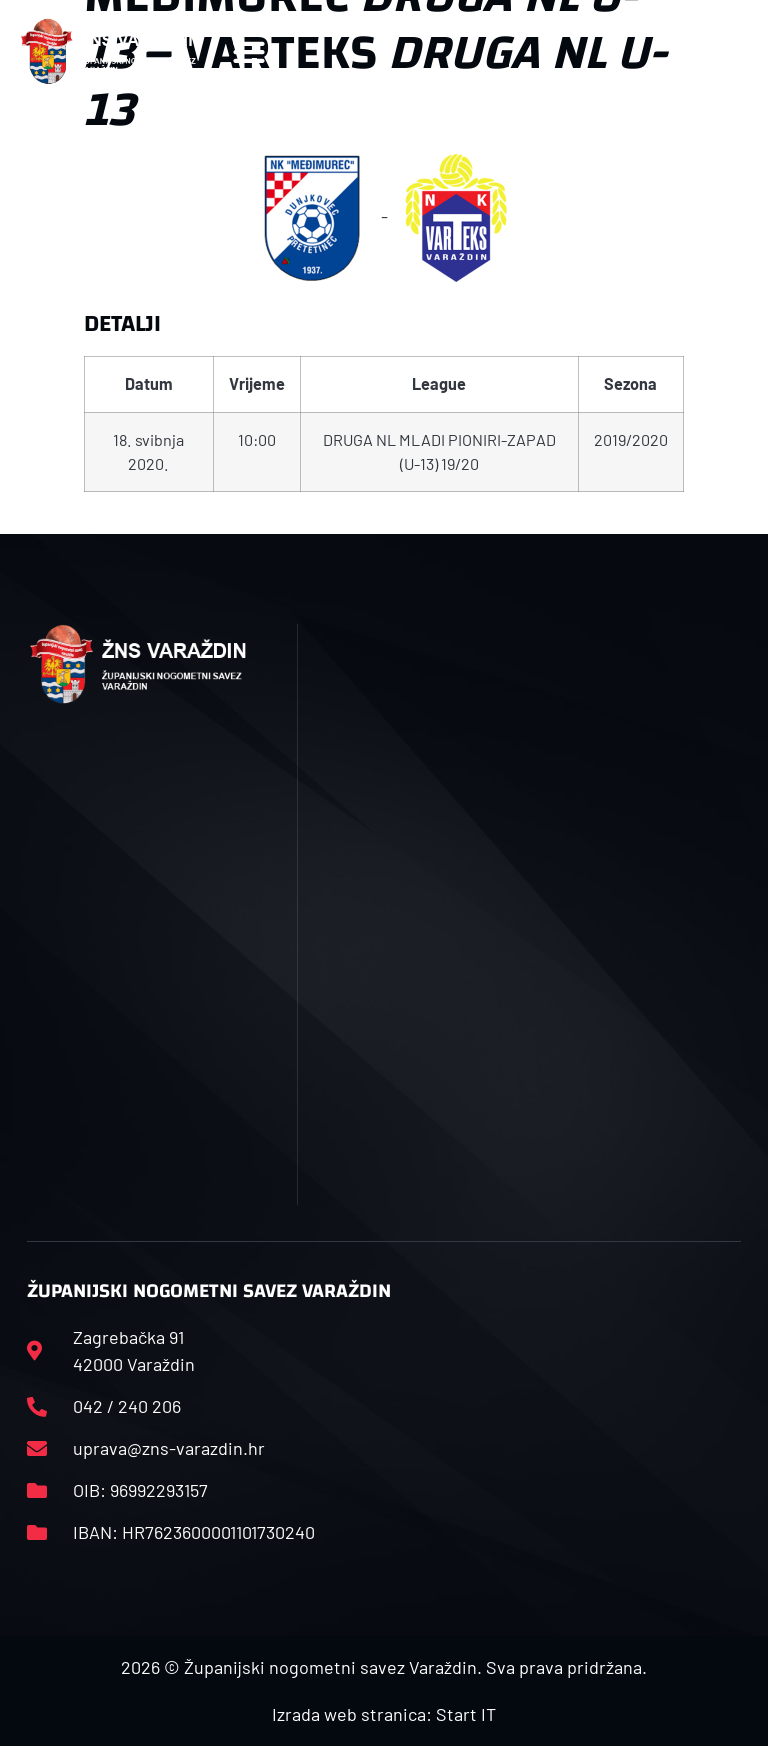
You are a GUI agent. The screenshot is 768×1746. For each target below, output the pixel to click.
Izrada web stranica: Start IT (384, 1714)
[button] (248, 51)
